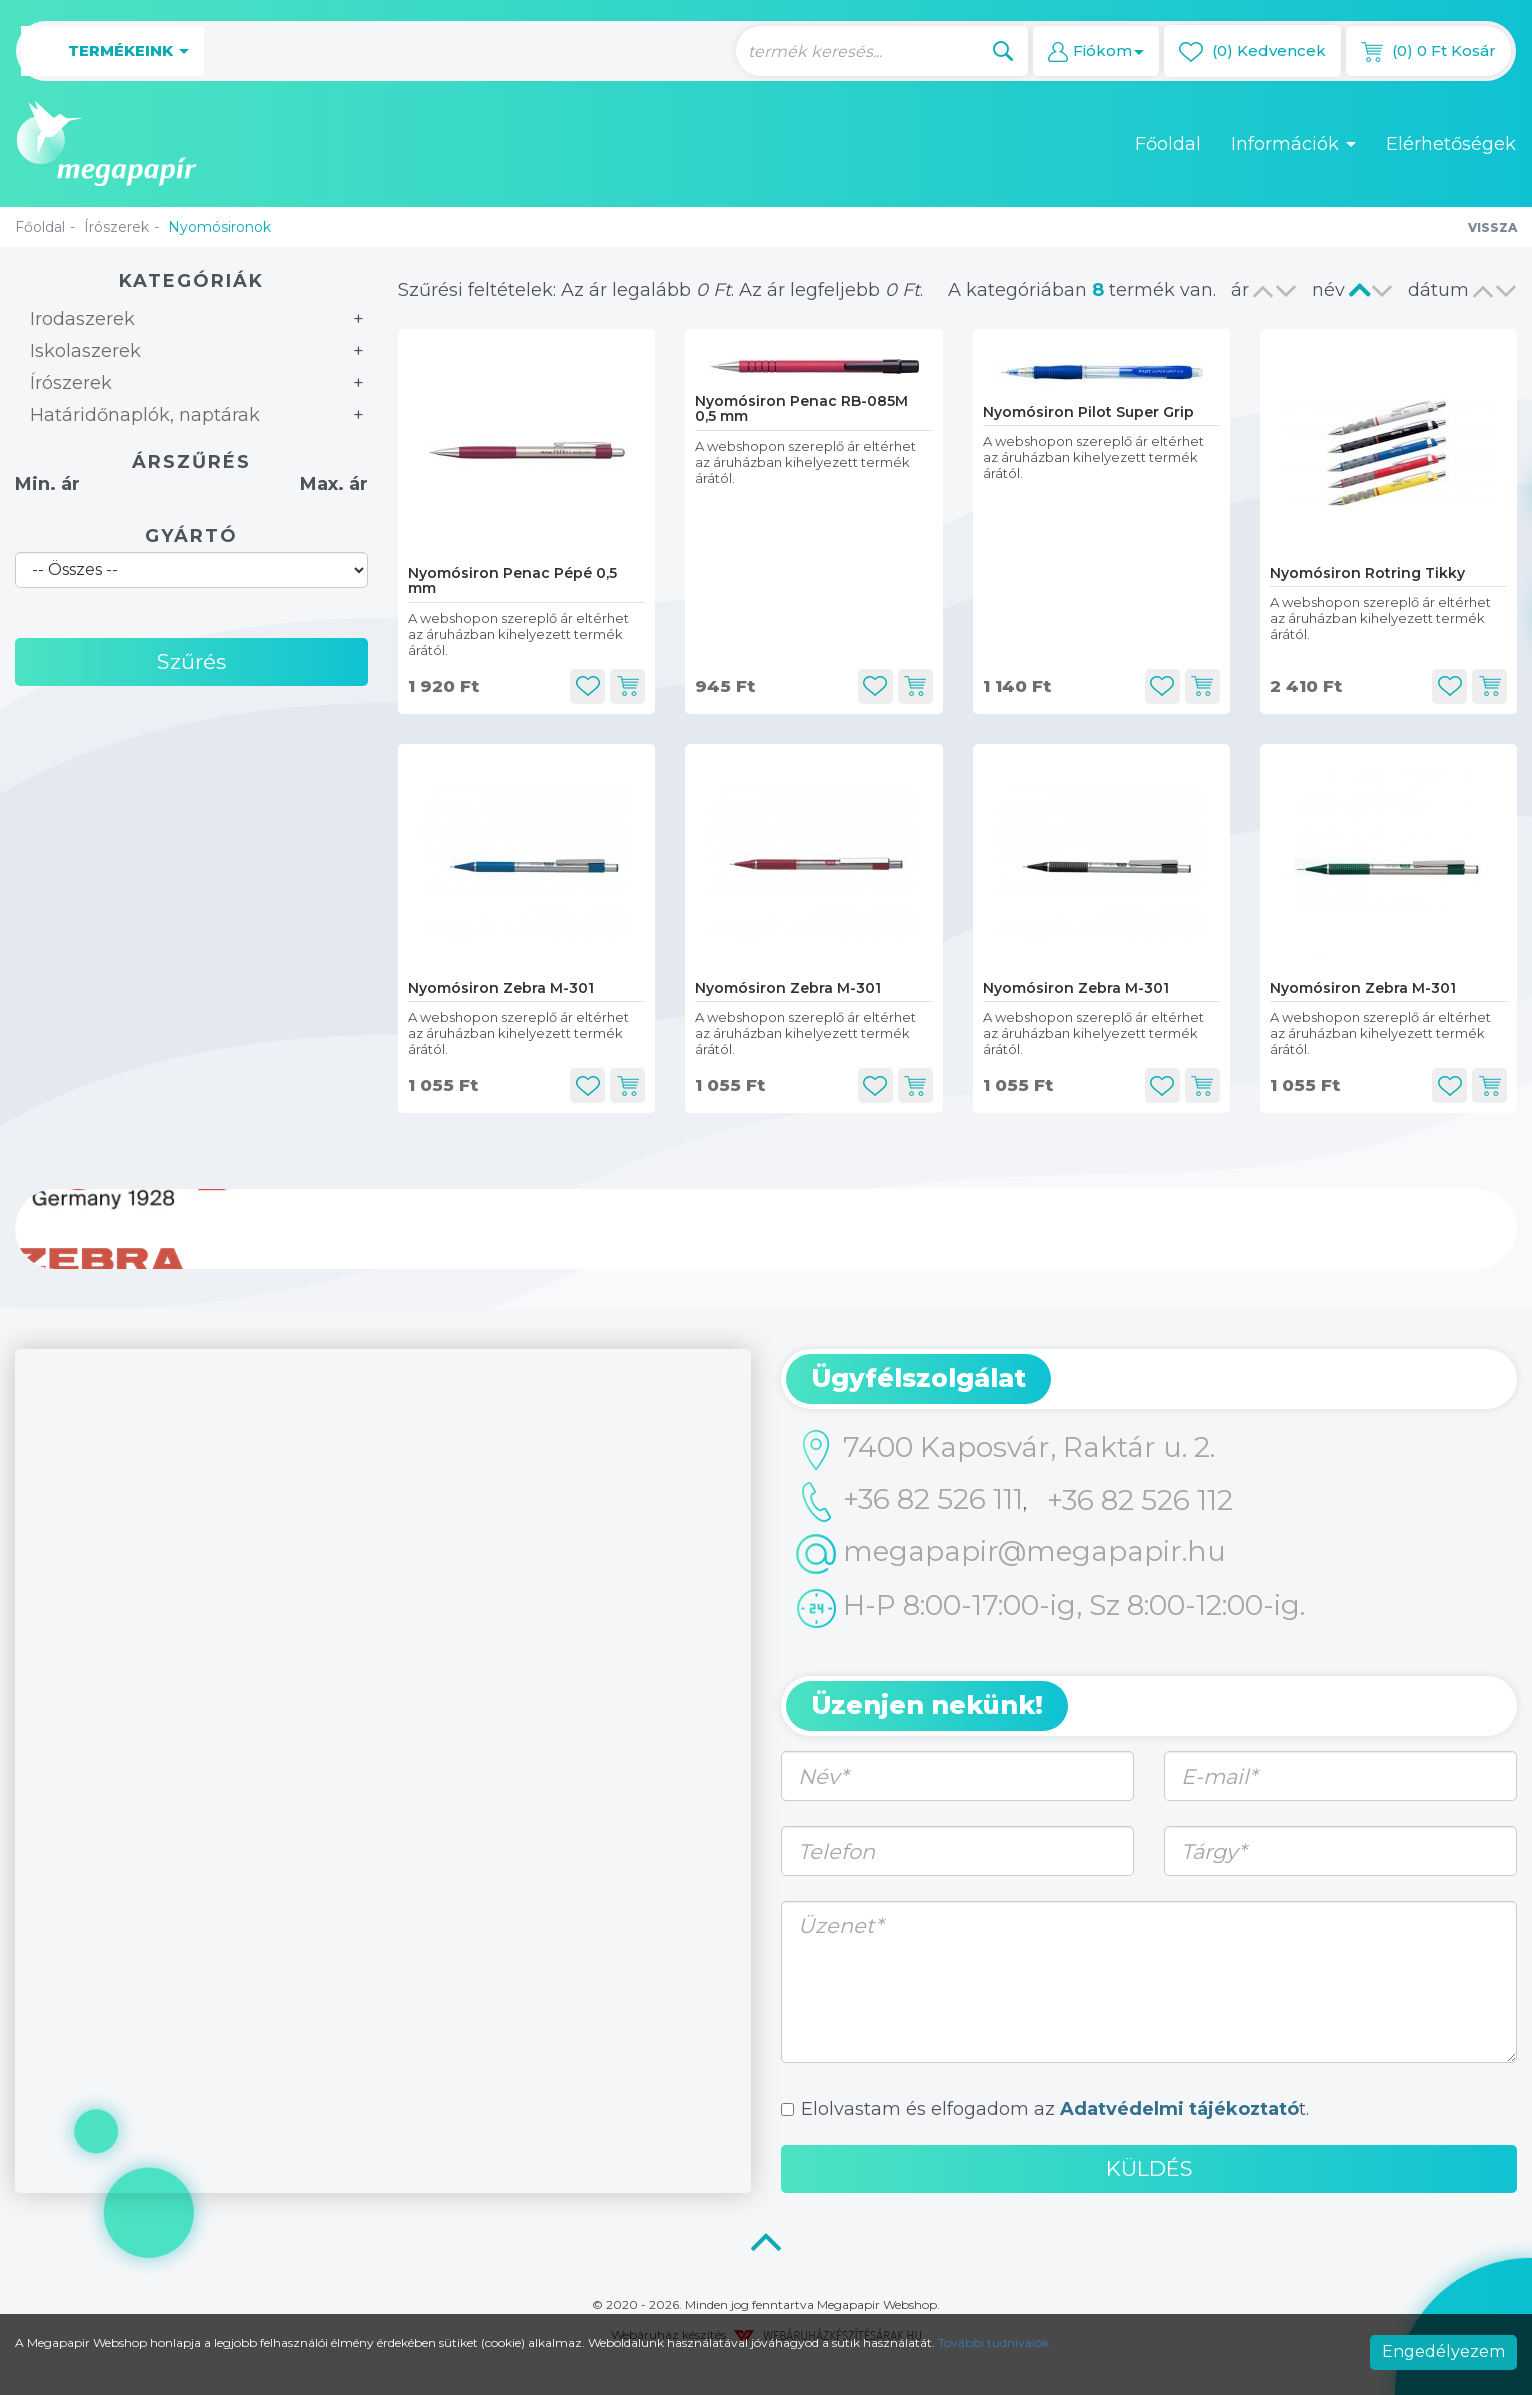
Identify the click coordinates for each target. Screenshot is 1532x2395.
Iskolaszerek (85, 351)
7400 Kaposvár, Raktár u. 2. (1005, 1450)
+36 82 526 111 (909, 1502)
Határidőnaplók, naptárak (145, 415)
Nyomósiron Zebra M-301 (501, 988)
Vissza (1492, 227)
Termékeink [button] (112, 51)
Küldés (1149, 2168)
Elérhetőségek (1451, 144)
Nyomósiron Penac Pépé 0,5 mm (512, 580)
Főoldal (1168, 144)
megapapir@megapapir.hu (1011, 1554)
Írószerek (116, 227)
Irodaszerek (82, 319)
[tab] (1149, 1379)
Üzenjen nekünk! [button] (927, 1705)
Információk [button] (1293, 144)
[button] (1096, 51)
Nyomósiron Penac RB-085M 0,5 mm (801, 408)
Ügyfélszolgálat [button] (918, 1378)
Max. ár (334, 484)
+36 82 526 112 (1140, 1500)
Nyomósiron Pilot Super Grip (1088, 412)
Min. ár (47, 484)
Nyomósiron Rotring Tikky (1367, 573)
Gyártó (191, 536)
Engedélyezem (1443, 2351)
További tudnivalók (993, 2342)
